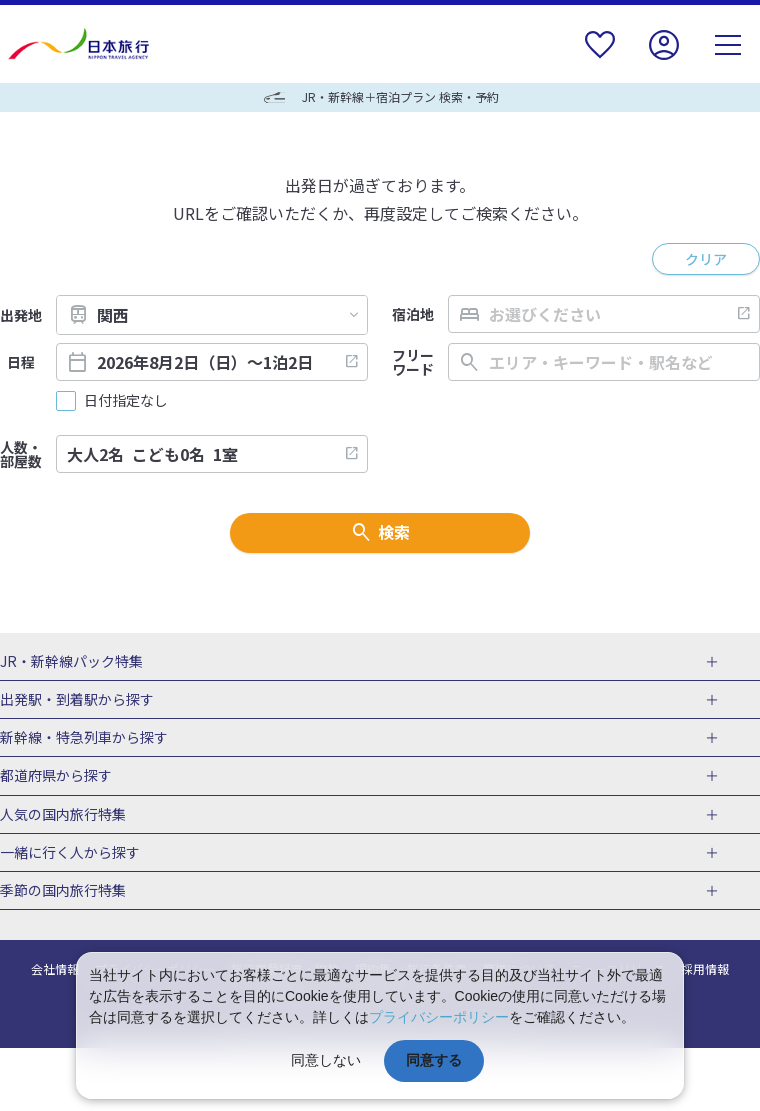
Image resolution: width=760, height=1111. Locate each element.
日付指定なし (126, 400)
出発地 (21, 315)
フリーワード (413, 362)
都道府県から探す (56, 776)
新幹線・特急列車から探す (84, 738)
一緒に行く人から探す (70, 853)
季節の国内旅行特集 (63, 891)
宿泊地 (413, 314)
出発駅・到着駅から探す (77, 700)
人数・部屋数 (21, 454)
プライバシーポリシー (439, 1017)
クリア (706, 259)
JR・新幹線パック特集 (71, 662)
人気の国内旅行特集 (63, 815)
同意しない (326, 1060)
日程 (21, 362)
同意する (434, 1060)
